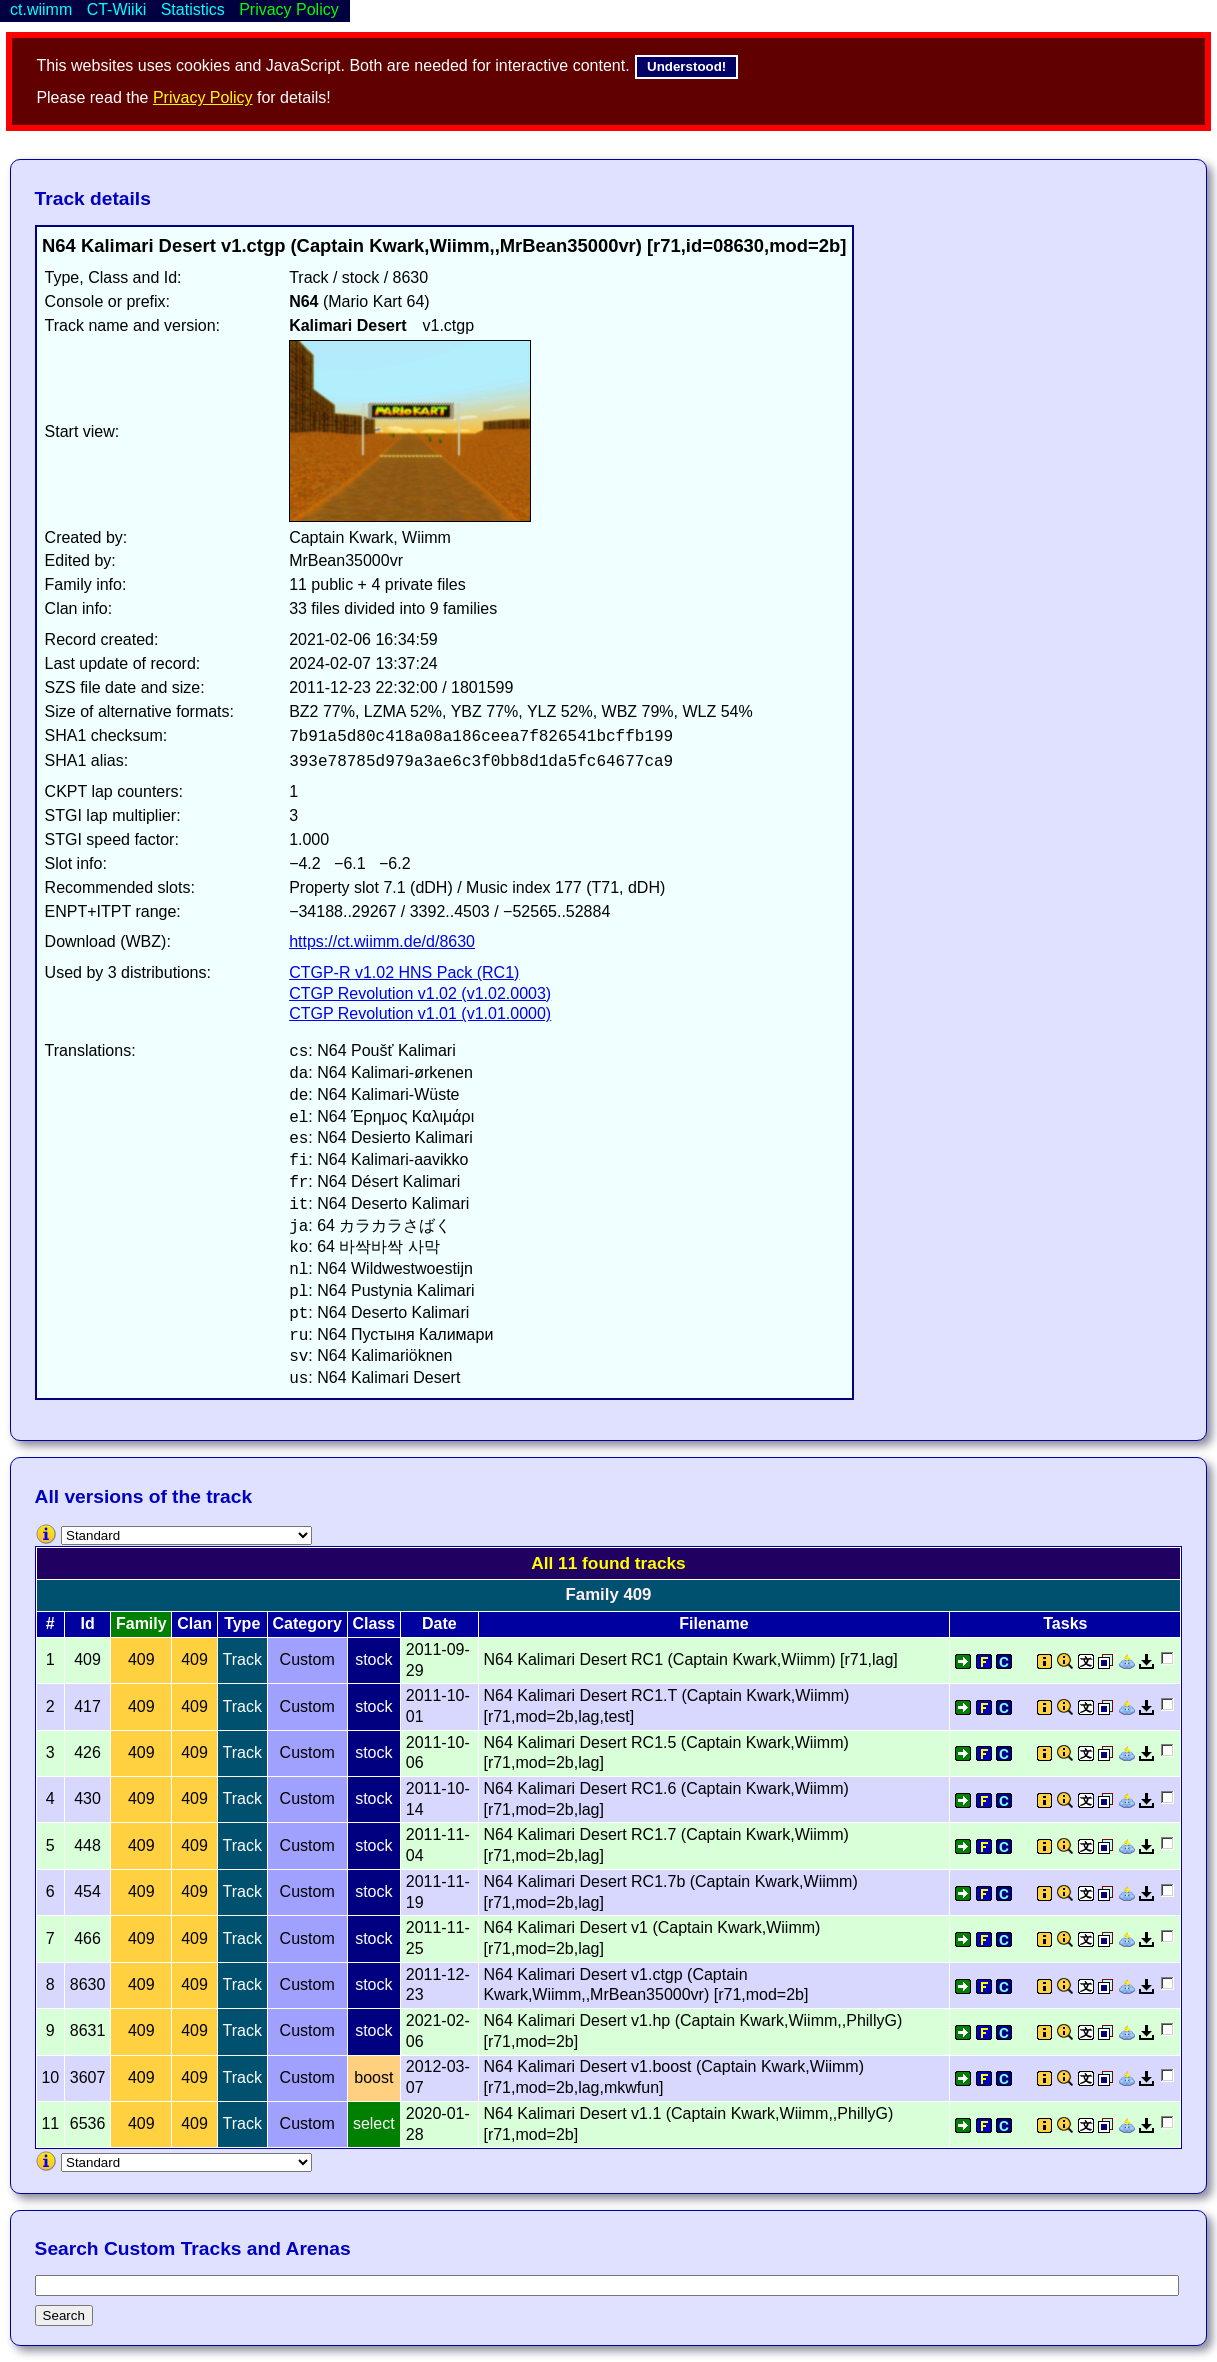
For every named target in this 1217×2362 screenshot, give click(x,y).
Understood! (686, 66)
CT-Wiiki (117, 9)
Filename (713, 1623)
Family (141, 1623)
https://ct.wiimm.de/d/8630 (382, 941)
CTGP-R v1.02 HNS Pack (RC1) (404, 972)
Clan (194, 1623)
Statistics (193, 9)
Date (439, 1623)
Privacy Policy (203, 97)
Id (87, 1623)
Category (307, 1623)
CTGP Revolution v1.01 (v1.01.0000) (420, 1013)
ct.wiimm (41, 9)
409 (141, 1659)
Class (373, 1623)
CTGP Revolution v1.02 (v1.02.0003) (420, 993)
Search (64, 2315)
